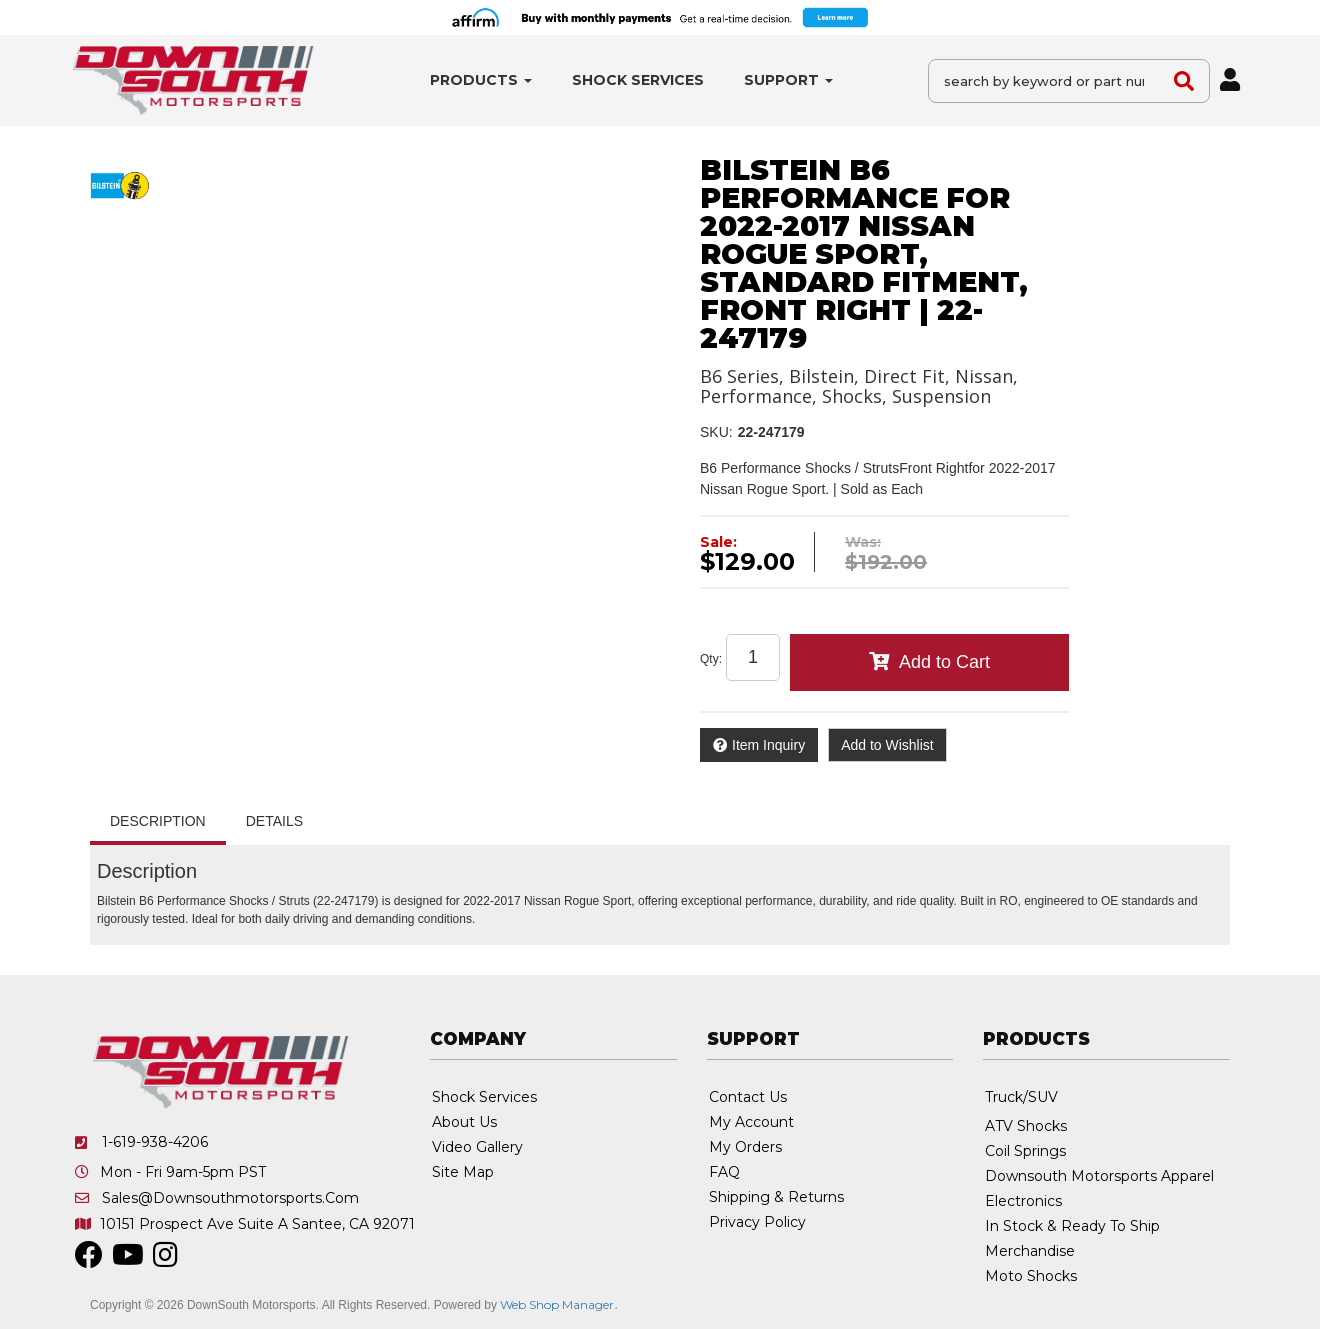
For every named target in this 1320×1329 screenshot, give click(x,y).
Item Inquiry (768, 745)
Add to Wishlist (887, 745)
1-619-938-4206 (155, 1142)
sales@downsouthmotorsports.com (230, 1198)
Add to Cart (944, 662)
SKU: (716, 432)
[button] (481, 80)
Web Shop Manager (557, 1304)
